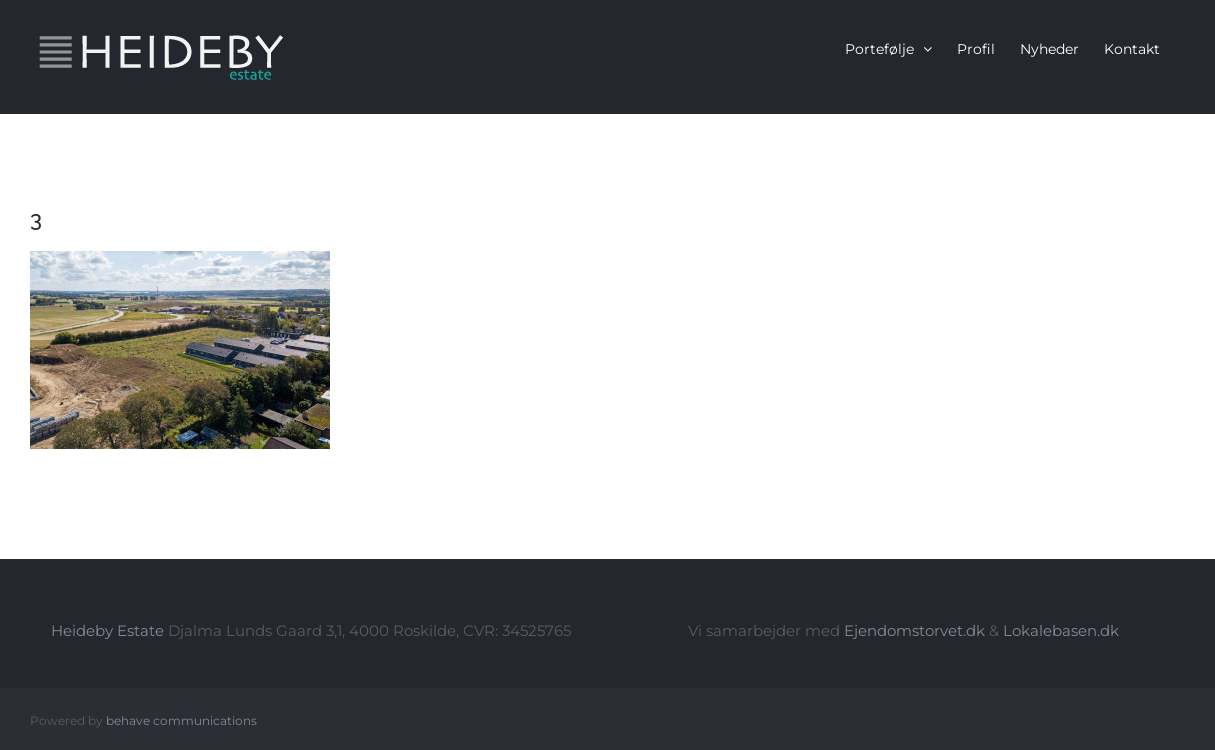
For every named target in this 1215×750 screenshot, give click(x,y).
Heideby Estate (107, 630)
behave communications (181, 720)
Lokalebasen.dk (1061, 630)
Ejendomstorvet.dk (914, 630)
